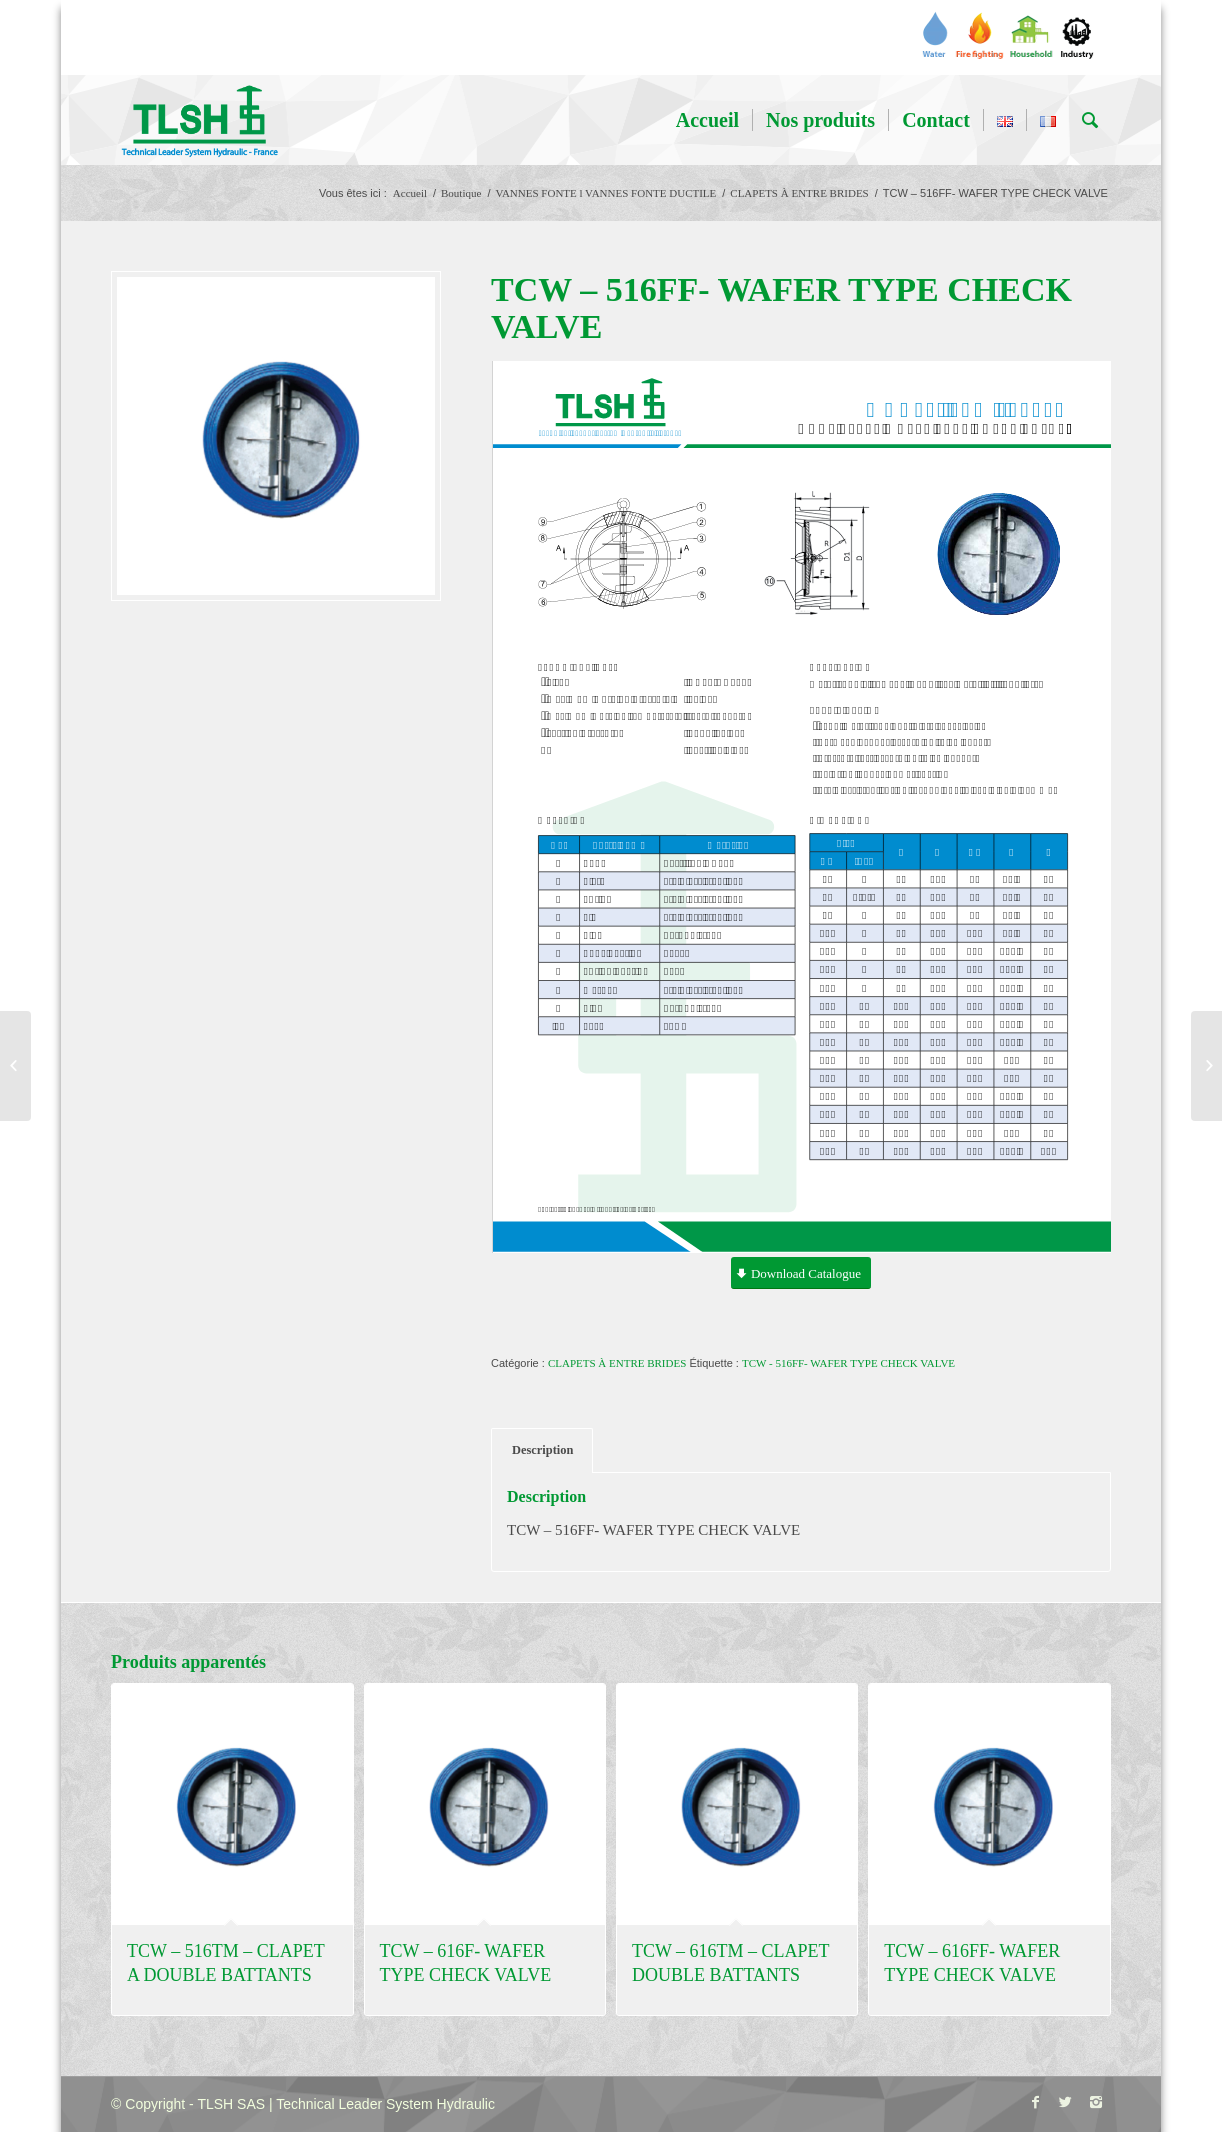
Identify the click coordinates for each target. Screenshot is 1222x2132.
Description (542, 1450)
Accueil (410, 193)
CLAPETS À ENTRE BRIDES (799, 193)
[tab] (542, 1450)
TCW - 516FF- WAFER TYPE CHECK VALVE (848, 1363)
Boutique (461, 193)
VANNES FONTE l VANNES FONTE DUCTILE (605, 193)
